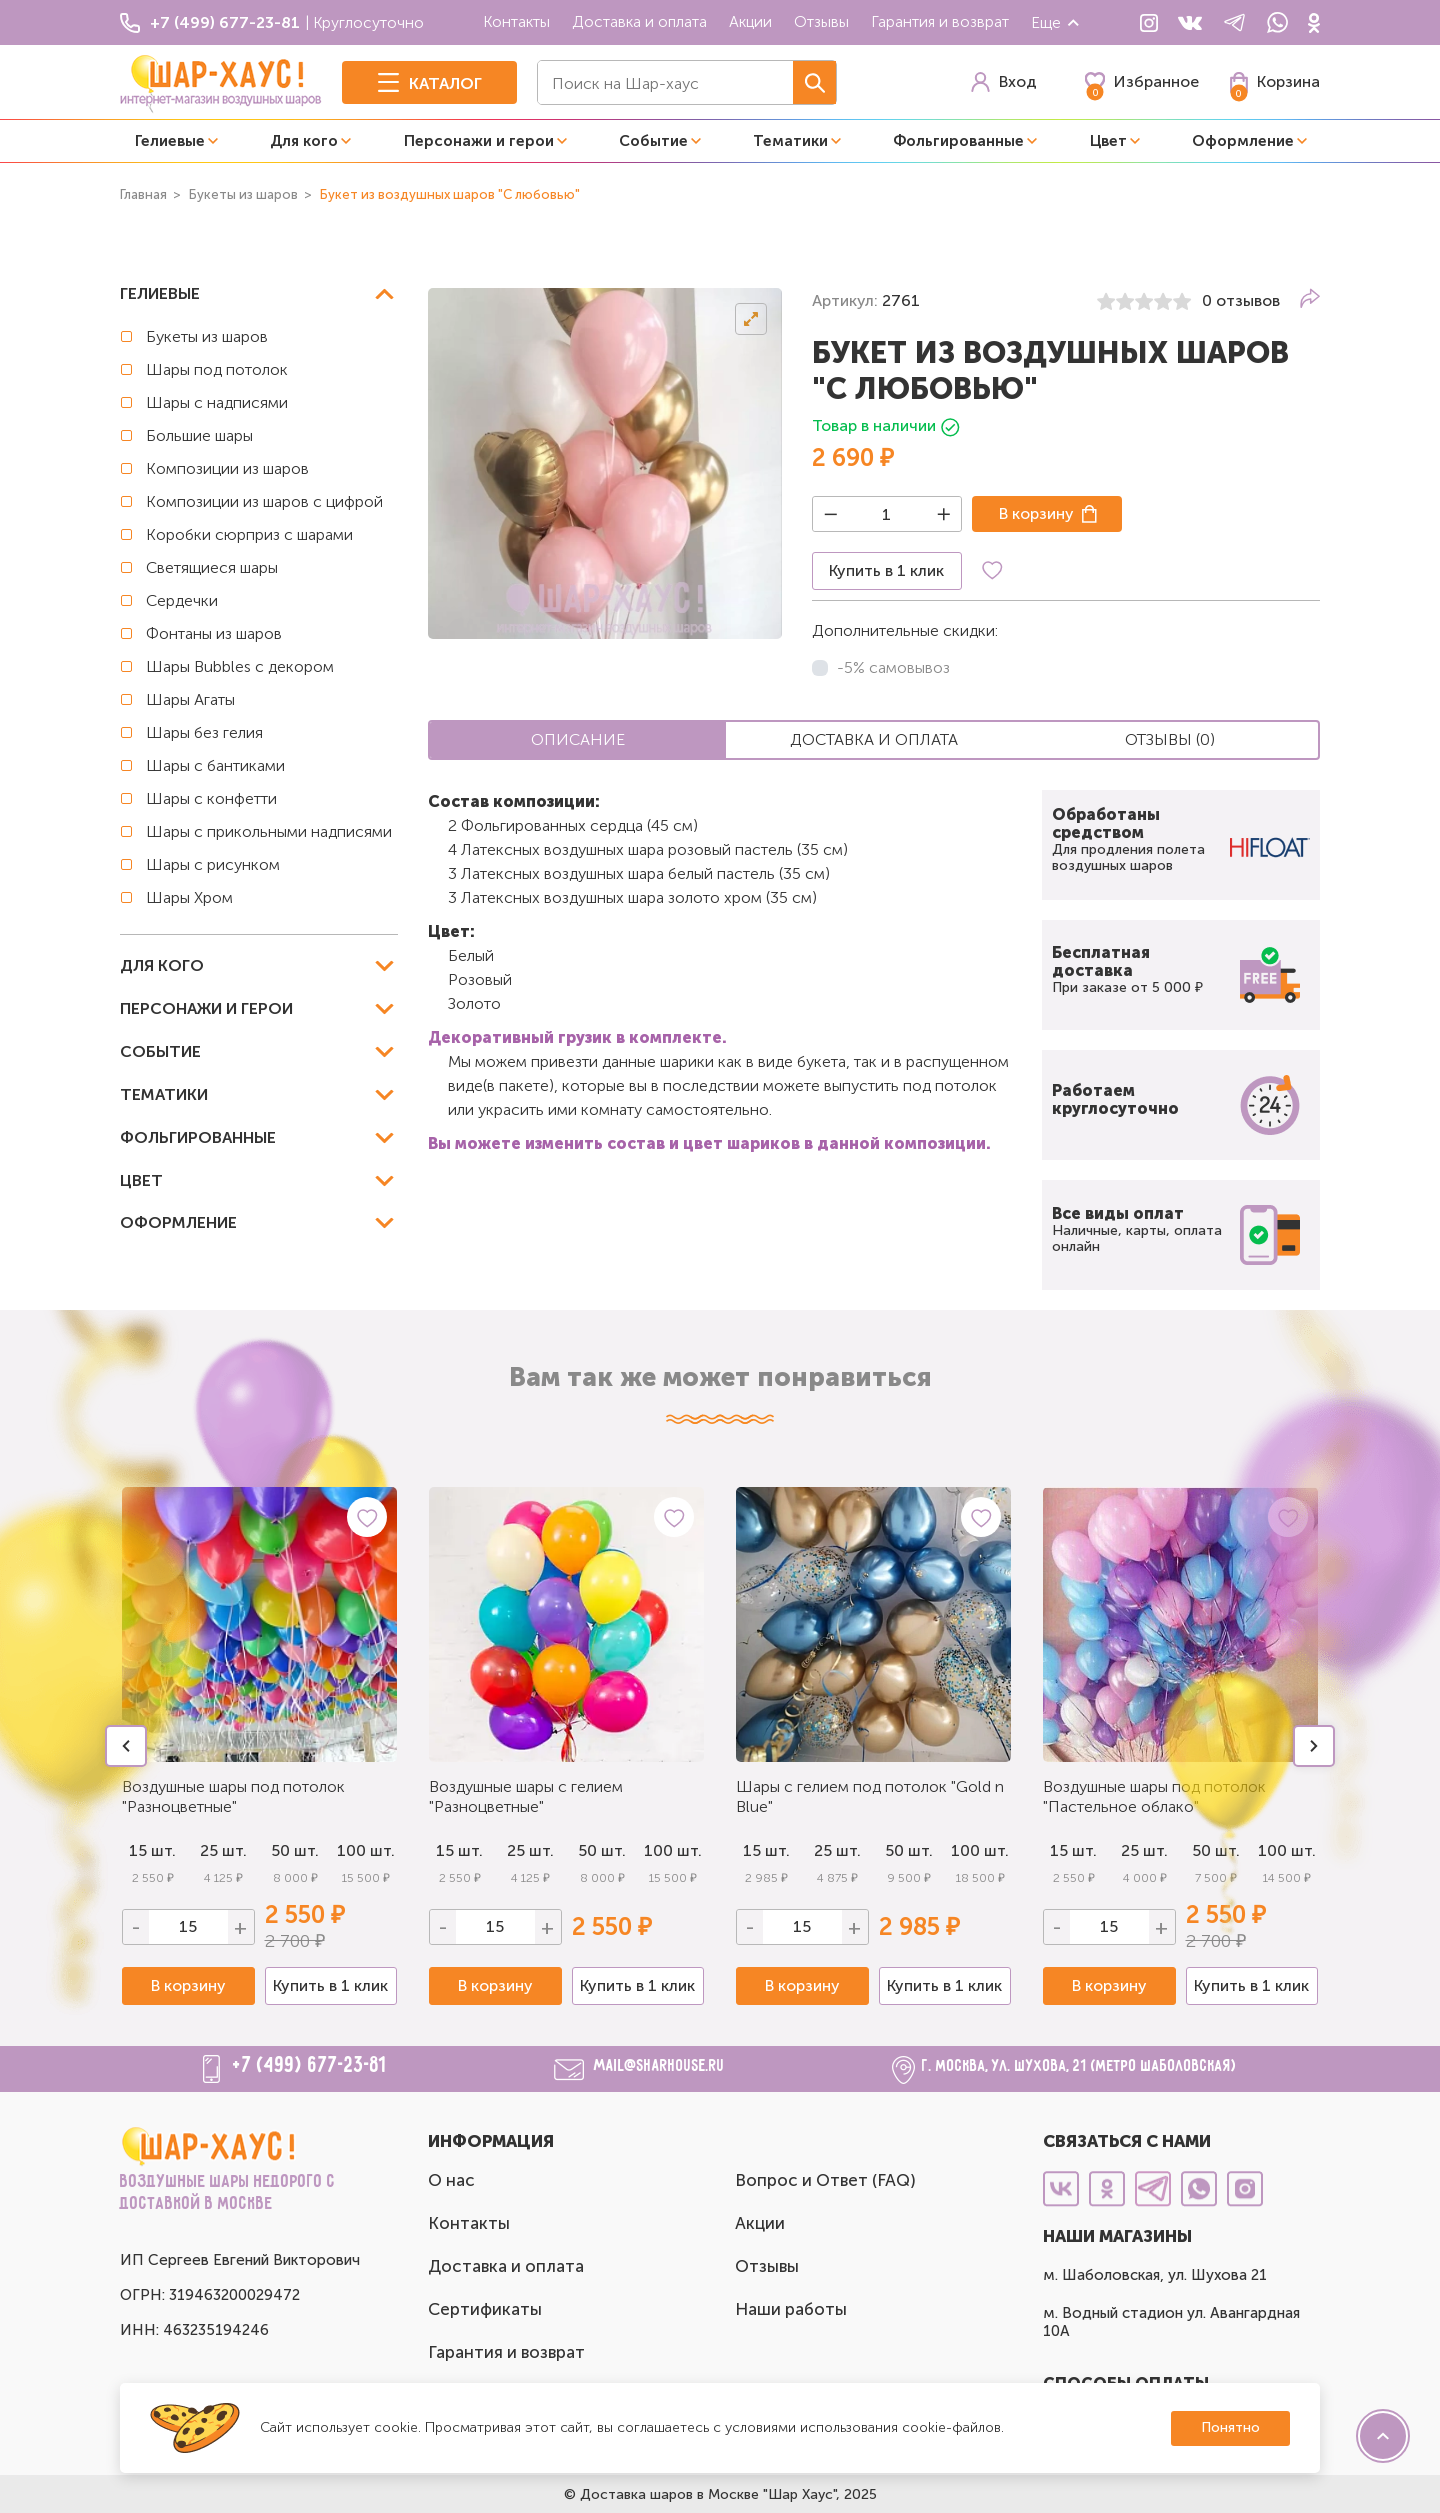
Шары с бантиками (215, 765)
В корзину (1036, 513)
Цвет (1108, 141)
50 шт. (295, 1850)
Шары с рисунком (213, 864)
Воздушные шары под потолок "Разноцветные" (233, 1796)
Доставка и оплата (639, 21)
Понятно (1230, 2427)
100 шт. (366, 1850)
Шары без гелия (204, 732)
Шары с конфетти (211, 798)
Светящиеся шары (212, 567)
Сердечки (182, 600)
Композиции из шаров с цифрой (264, 501)
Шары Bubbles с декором (240, 666)
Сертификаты (485, 2309)
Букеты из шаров (207, 336)
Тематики (790, 141)
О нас (451, 2180)
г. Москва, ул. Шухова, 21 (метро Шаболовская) (1079, 2066)
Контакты (516, 21)
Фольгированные (958, 141)
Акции (750, 21)
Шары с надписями (217, 402)
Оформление (1243, 141)
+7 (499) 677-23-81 (310, 2066)
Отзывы (821, 21)
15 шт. (459, 1850)
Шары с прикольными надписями (269, 831)
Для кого (304, 141)
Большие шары (199, 435)
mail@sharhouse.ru (659, 2066)
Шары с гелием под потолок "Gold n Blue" (870, 1796)
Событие (653, 141)
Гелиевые (170, 141)
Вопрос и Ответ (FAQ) (825, 2180)
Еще (1056, 22)
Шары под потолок (217, 369)
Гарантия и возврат (940, 21)
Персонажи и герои (479, 141)
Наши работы (791, 2309)
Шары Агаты (190, 699)
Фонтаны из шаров (214, 633)
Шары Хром (189, 897)
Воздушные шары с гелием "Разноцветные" (526, 1796)
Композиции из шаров (227, 468)
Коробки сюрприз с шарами (249, 534)
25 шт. (223, 1850)
